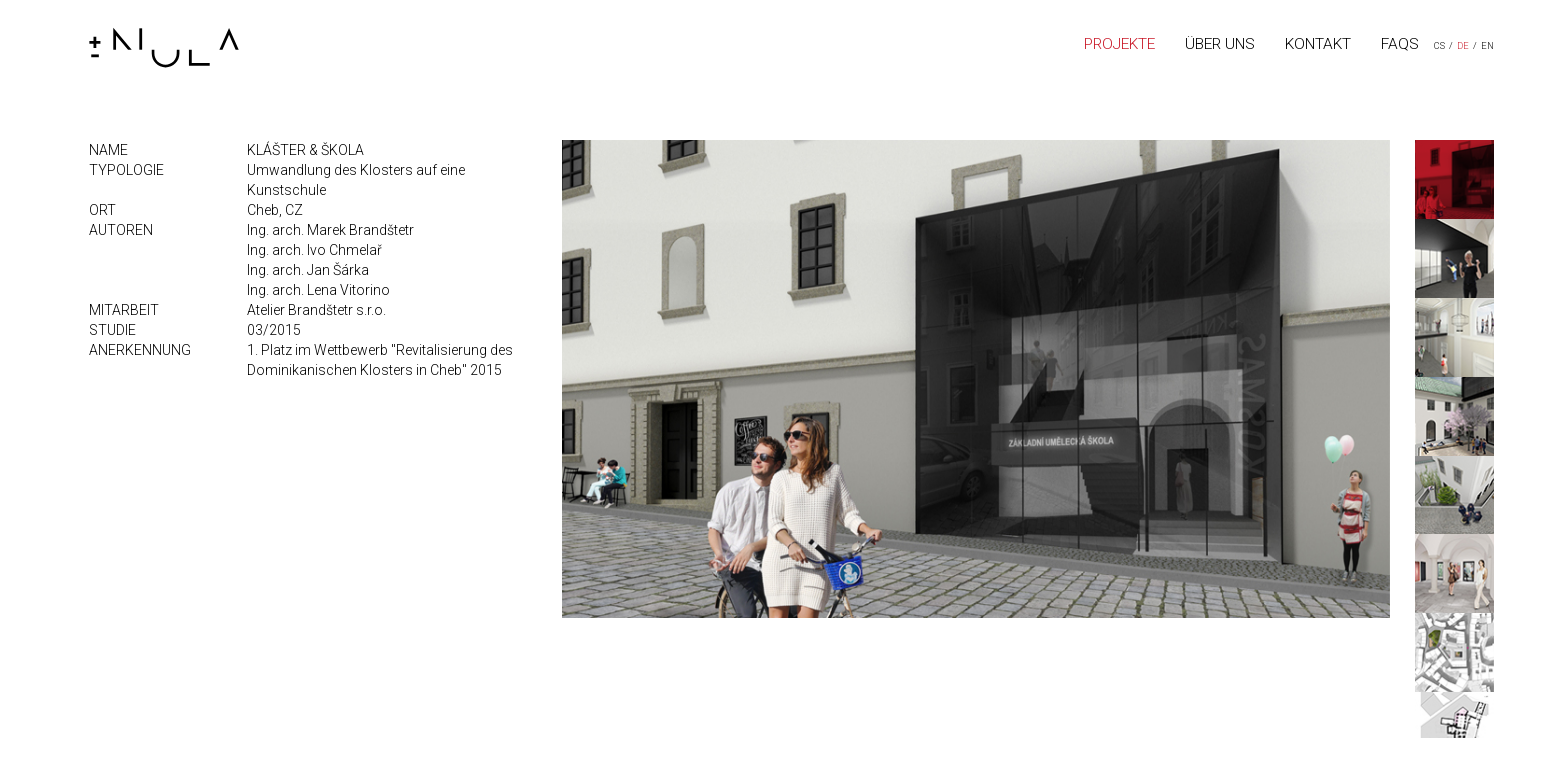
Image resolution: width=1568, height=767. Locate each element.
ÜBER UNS (1220, 44)
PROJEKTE (1119, 44)
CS (1439, 45)
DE (1463, 45)
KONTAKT (1318, 44)
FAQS (1400, 44)
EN (1487, 45)
